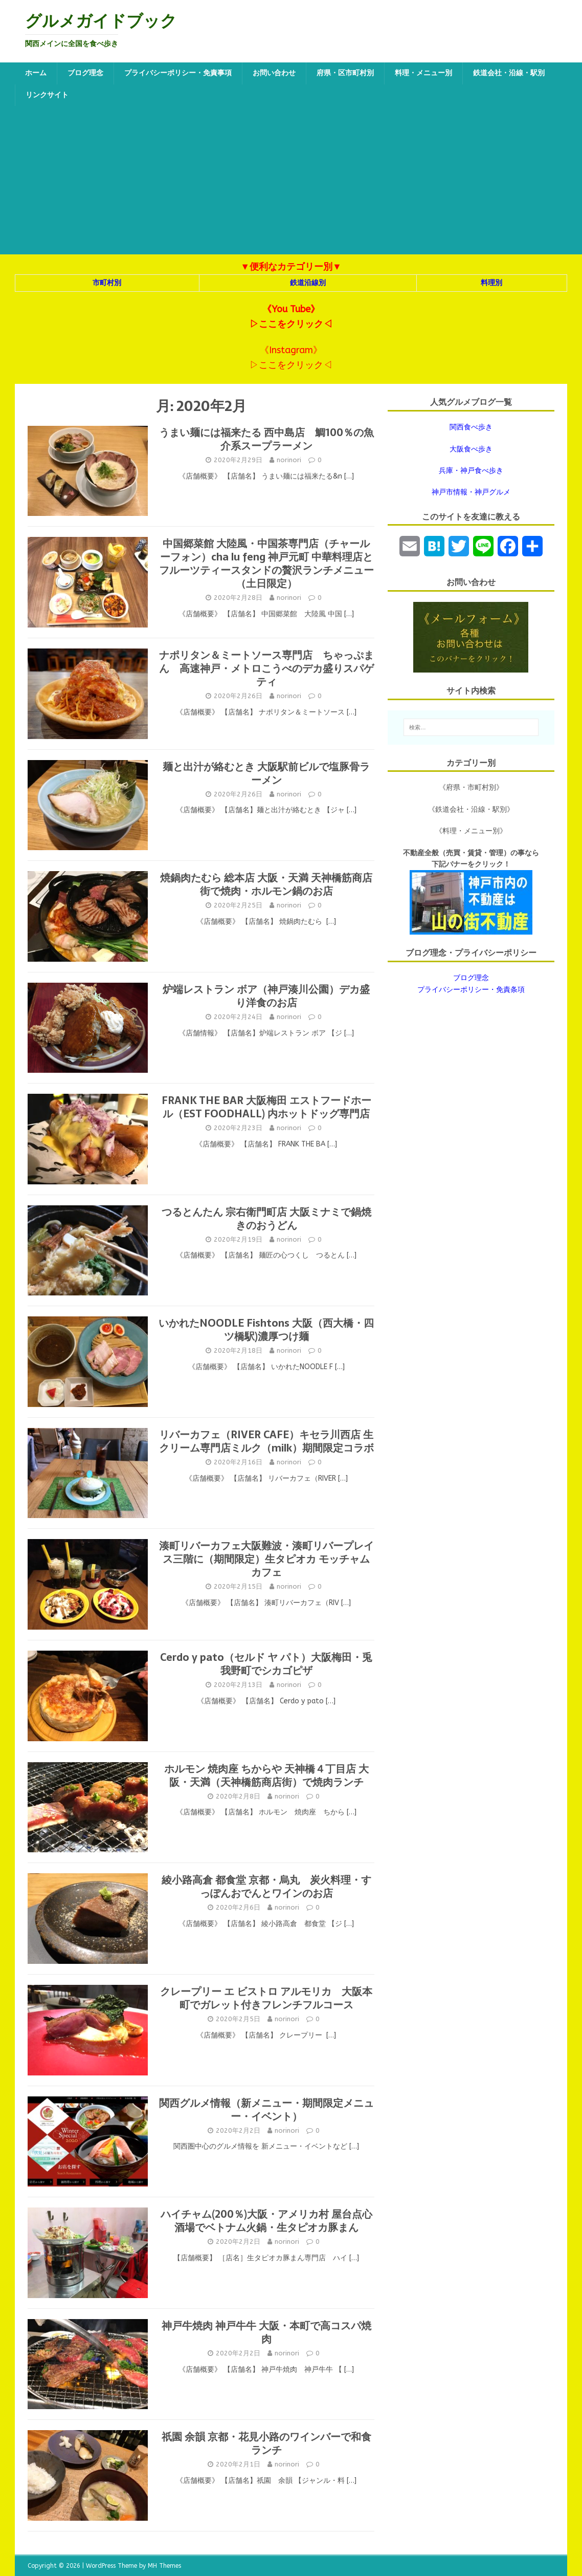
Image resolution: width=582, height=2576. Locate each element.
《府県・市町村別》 (471, 787)
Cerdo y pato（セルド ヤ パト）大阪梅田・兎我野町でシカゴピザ (266, 1664)
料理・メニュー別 (423, 73)
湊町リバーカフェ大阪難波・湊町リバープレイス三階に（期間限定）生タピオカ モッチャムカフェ (266, 1559)
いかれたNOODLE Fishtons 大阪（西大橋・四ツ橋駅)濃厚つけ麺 (266, 1330)
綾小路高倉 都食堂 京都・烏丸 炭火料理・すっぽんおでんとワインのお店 (266, 1886)
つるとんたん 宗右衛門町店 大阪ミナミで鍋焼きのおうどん (266, 1218)
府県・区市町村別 (345, 73)
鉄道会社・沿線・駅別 (509, 73)
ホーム (36, 73)
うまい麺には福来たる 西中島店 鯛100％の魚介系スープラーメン (266, 439)
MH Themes (164, 2565)
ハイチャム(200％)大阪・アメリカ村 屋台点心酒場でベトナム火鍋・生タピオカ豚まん (266, 2221)
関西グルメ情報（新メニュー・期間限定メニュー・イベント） (266, 2110)
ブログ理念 (85, 73)
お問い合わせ (274, 73)
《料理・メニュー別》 (471, 831)
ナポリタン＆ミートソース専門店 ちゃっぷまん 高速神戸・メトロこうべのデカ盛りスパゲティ (266, 668)
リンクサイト (47, 95)
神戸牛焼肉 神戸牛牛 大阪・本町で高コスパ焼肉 (266, 2332)
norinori (289, 460)
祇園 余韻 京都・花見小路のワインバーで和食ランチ (266, 2443)
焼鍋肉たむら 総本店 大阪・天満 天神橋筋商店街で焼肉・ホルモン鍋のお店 (266, 884)
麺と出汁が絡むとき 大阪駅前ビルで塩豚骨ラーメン (266, 773)
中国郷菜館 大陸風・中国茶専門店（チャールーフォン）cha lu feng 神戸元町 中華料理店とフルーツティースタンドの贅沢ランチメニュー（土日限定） (266, 563)
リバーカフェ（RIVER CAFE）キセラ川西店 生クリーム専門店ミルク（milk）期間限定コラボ (266, 1441)
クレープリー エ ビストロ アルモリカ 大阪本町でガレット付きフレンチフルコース (266, 1998)
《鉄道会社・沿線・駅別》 (471, 809)
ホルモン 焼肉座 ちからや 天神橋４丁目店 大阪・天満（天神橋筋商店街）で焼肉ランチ (266, 1775)
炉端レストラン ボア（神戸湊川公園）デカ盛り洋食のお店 (266, 996)
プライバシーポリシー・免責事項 (178, 73)
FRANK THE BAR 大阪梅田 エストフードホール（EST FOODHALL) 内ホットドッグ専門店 (266, 1107)
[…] (349, 476)
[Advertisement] (291, 182)
